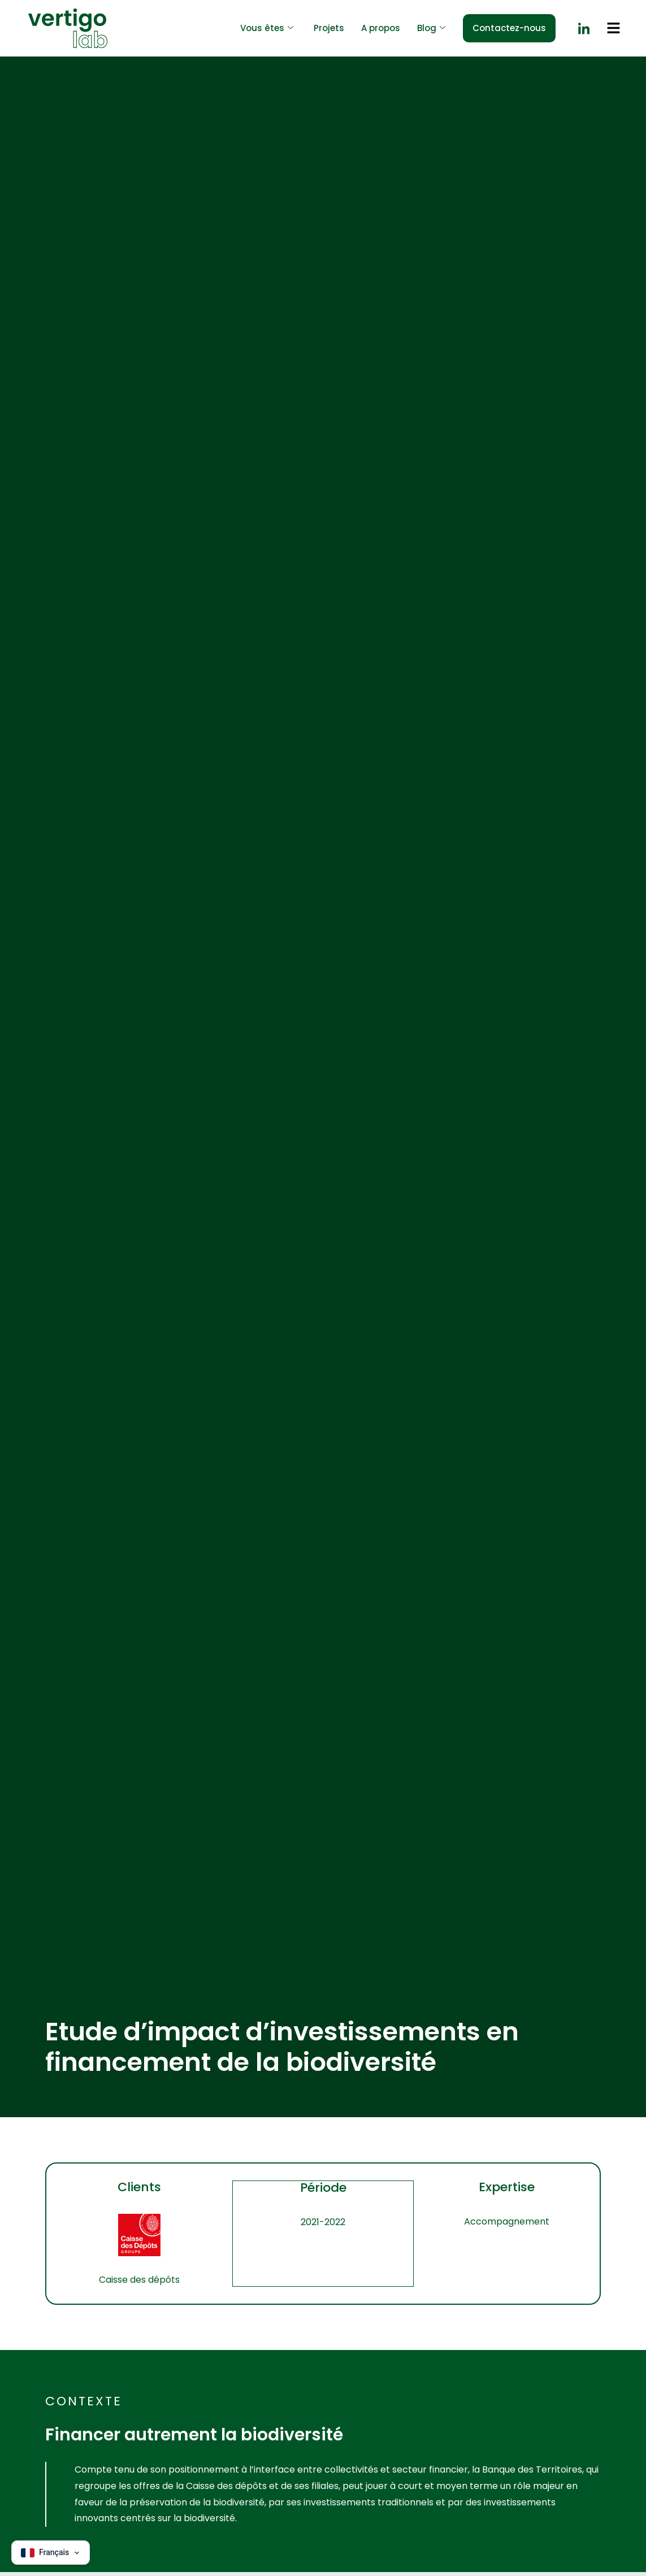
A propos (380, 28)
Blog (431, 28)
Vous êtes (266, 28)
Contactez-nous (509, 28)
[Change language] (50, 2552)
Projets (329, 28)
